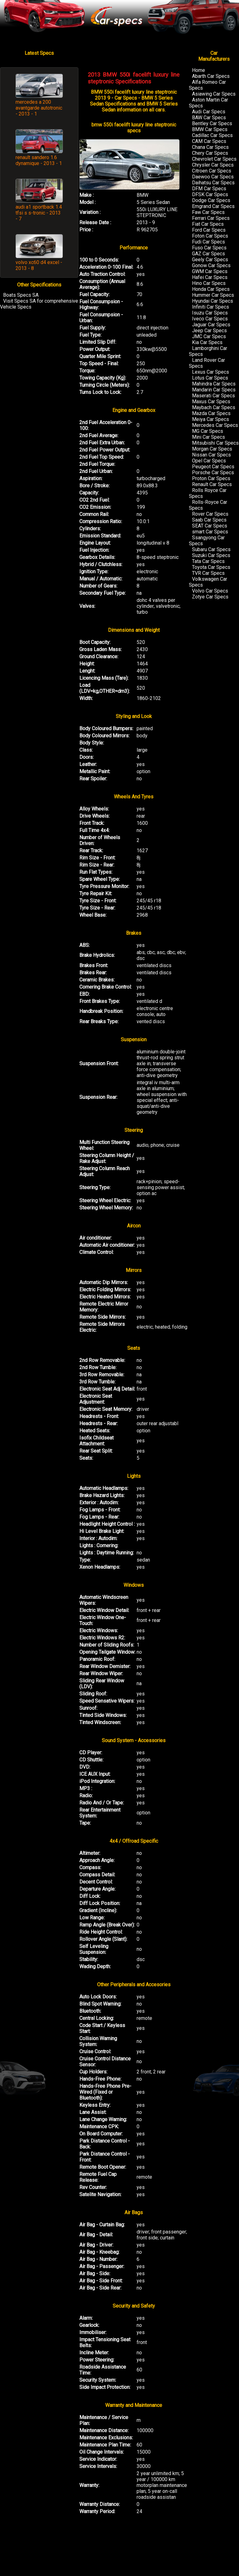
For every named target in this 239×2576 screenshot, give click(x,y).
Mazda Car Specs (211, 413)
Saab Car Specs (209, 520)
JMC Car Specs (209, 336)
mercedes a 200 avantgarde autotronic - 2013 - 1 (39, 108)
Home (198, 70)
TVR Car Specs (208, 573)
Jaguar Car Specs (211, 325)
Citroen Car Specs (211, 171)
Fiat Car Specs (208, 224)
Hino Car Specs (209, 283)
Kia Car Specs (207, 342)
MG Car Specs (207, 431)
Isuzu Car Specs (210, 313)
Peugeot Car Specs (213, 467)
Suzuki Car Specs (211, 555)
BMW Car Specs (209, 129)
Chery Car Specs (210, 153)
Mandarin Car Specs (214, 390)
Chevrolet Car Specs (214, 159)
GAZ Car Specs (208, 254)
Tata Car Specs (208, 561)
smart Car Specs (210, 532)
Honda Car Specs (211, 289)
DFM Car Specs (209, 188)
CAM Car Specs (209, 141)
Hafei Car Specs (209, 277)
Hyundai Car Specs (212, 301)
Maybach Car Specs (213, 407)
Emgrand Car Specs (213, 206)
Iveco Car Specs (210, 319)
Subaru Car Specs (211, 549)
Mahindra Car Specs (214, 384)
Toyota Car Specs (211, 567)
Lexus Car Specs (210, 372)
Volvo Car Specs (210, 591)
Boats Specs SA (21, 295)
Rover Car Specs (210, 514)
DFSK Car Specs (210, 194)
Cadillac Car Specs (212, 135)
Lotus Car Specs (210, 378)
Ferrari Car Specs (211, 218)
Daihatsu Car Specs (213, 183)
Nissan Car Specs (211, 455)
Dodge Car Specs (211, 200)
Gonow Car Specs (211, 265)
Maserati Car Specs (213, 396)
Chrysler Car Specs (213, 165)
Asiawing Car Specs (214, 94)
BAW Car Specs (209, 118)
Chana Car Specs (210, 147)
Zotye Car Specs (210, 597)
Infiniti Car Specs (210, 307)
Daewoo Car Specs (213, 177)
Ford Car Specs (209, 230)
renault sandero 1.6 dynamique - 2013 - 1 (39, 160)
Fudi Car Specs (208, 242)
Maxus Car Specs (211, 401)
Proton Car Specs (211, 478)
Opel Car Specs (209, 461)
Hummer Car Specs (213, 295)
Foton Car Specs (210, 236)
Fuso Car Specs (209, 248)
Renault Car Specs (212, 484)
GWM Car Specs (209, 271)
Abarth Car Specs (211, 76)
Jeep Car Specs (209, 330)
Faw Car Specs (208, 212)
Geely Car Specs (210, 259)
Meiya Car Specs (210, 419)
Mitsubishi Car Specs (215, 443)
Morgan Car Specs (212, 449)
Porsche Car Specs (213, 472)
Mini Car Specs (208, 437)
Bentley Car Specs (212, 123)
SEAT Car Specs (209, 526)
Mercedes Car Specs (215, 425)
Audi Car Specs (208, 112)
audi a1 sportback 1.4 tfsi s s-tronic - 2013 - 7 (39, 213)
